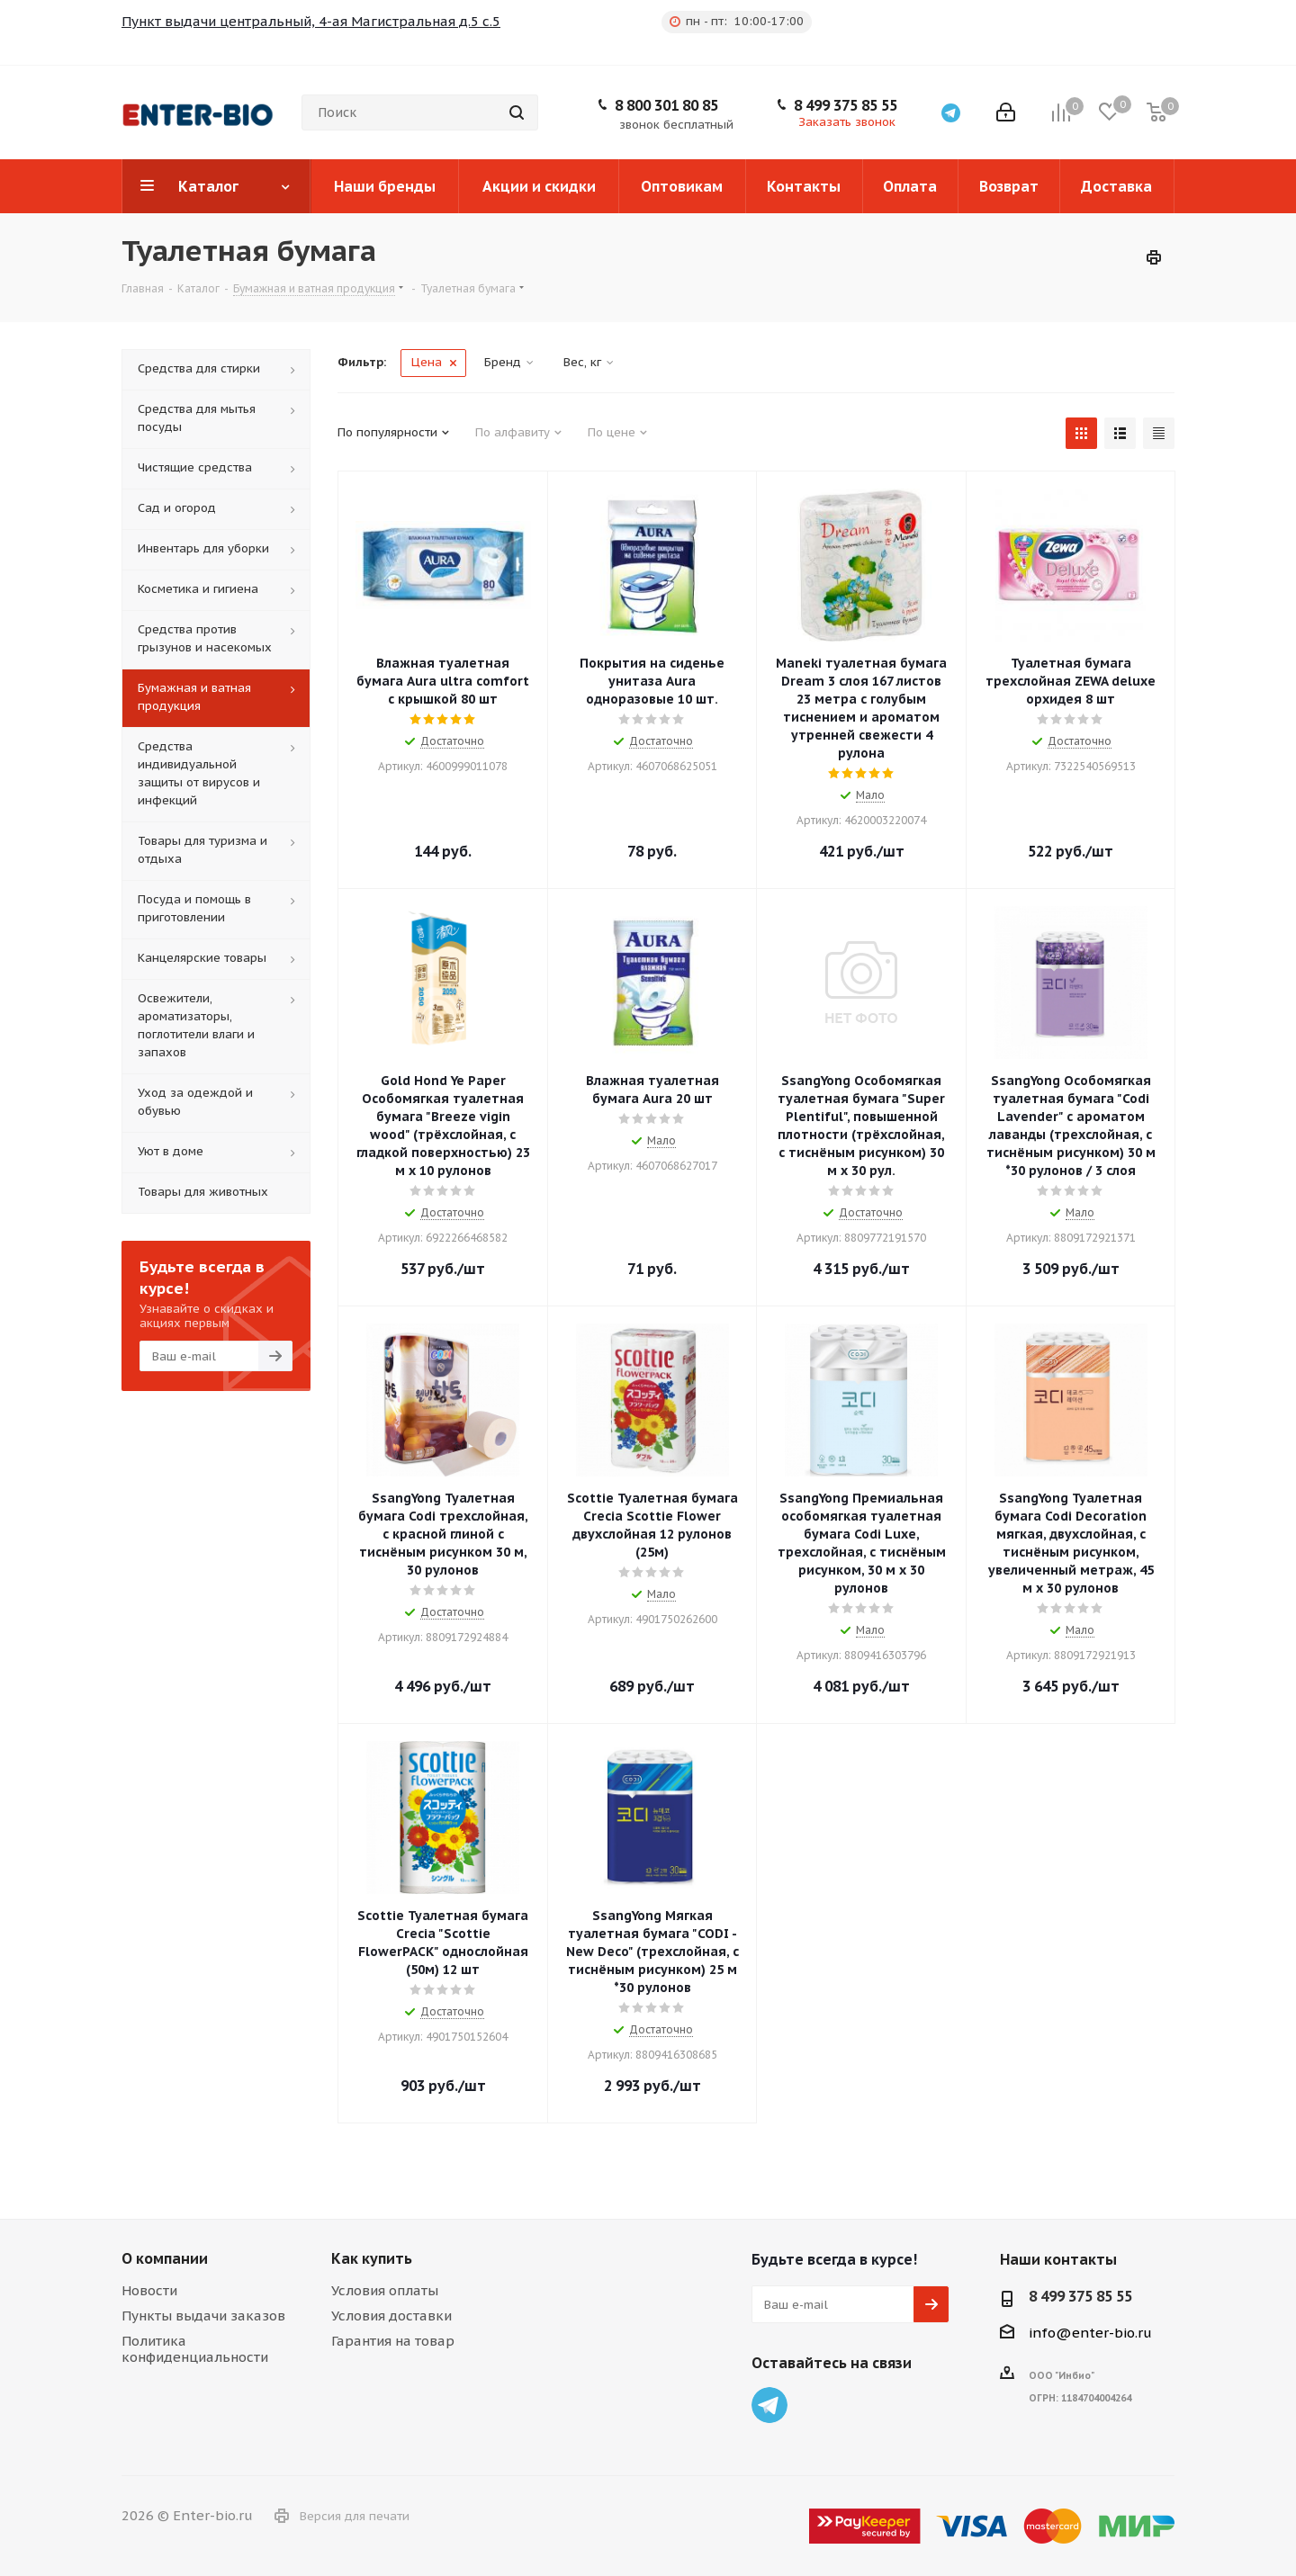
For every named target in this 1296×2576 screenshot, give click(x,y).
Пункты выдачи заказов (203, 2315)
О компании (165, 2258)
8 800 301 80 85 (666, 105)
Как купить (371, 2258)
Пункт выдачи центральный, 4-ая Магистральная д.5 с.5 (311, 21)
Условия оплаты (384, 2290)
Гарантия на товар (392, 2340)
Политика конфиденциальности (195, 2348)
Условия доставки (391, 2315)
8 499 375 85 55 (845, 105)
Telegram (770, 2405)
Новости (149, 2290)
